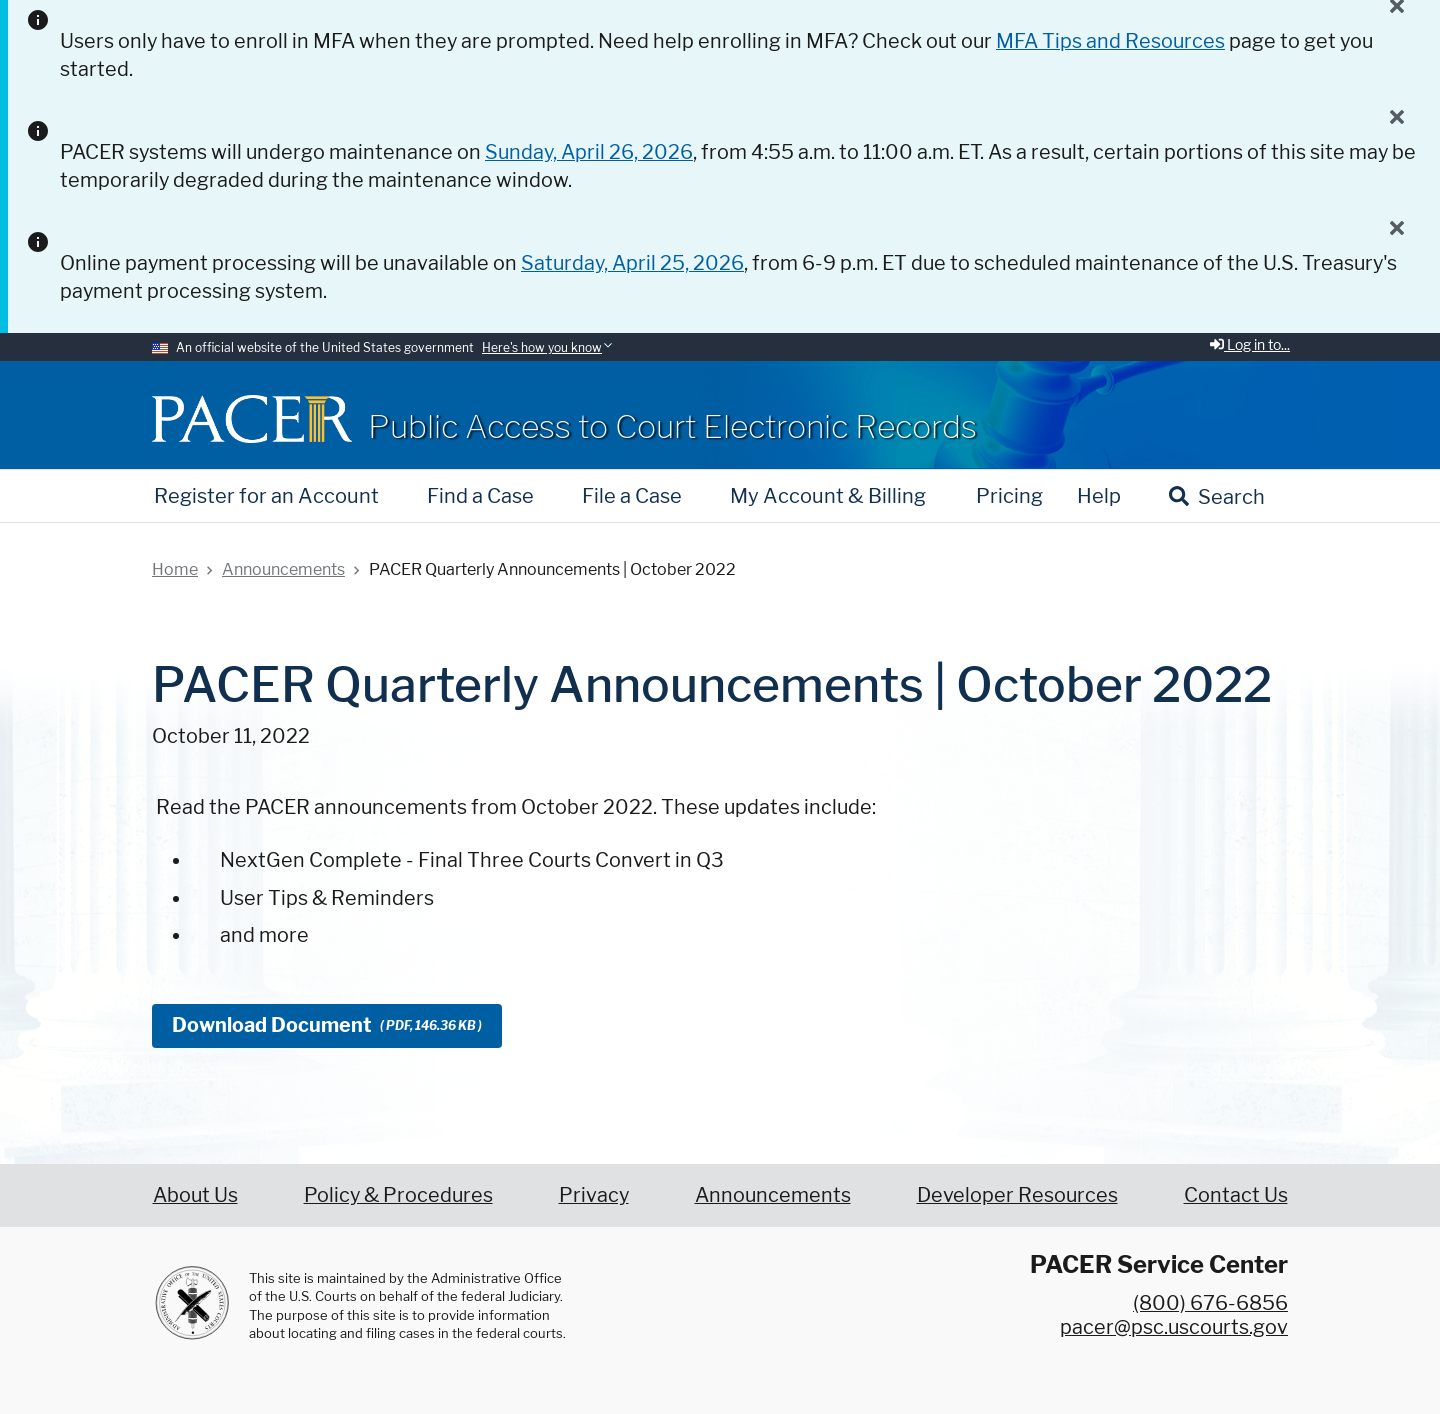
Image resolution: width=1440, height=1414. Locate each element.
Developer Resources (1017, 1195)
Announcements (773, 1195)
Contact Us (1236, 1195)
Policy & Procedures (398, 1195)
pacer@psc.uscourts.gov (1174, 1327)
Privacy (594, 1195)
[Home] (252, 418)
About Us (195, 1195)
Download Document (327, 1025)
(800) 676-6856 (1210, 1303)
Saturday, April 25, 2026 (632, 263)
